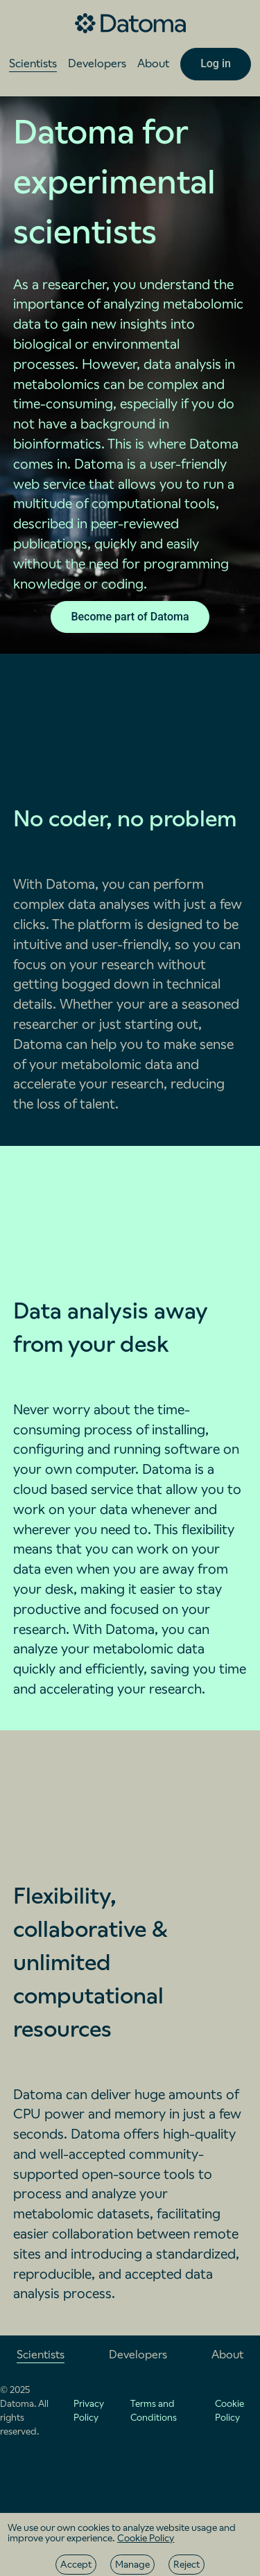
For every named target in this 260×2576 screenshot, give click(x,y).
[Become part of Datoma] (130, 617)
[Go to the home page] (130, 23)
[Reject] (186, 2565)
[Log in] (215, 64)
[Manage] (132, 2565)
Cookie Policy (145, 2538)
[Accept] (75, 2565)
